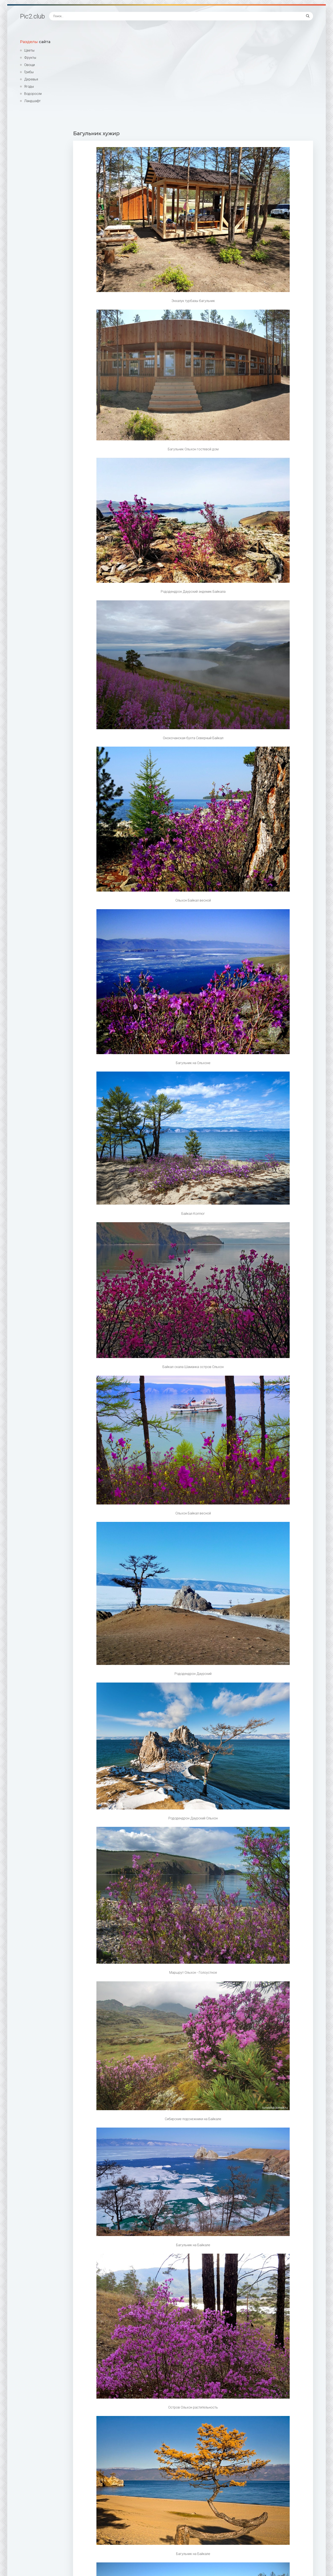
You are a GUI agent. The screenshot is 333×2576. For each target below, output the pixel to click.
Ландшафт (32, 101)
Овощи (29, 65)
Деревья (31, 79)
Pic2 (32, 16)
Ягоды (29, 86)
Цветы (29, 50)
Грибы (29, 72)
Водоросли (33, 94)
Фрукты (30, 58)
